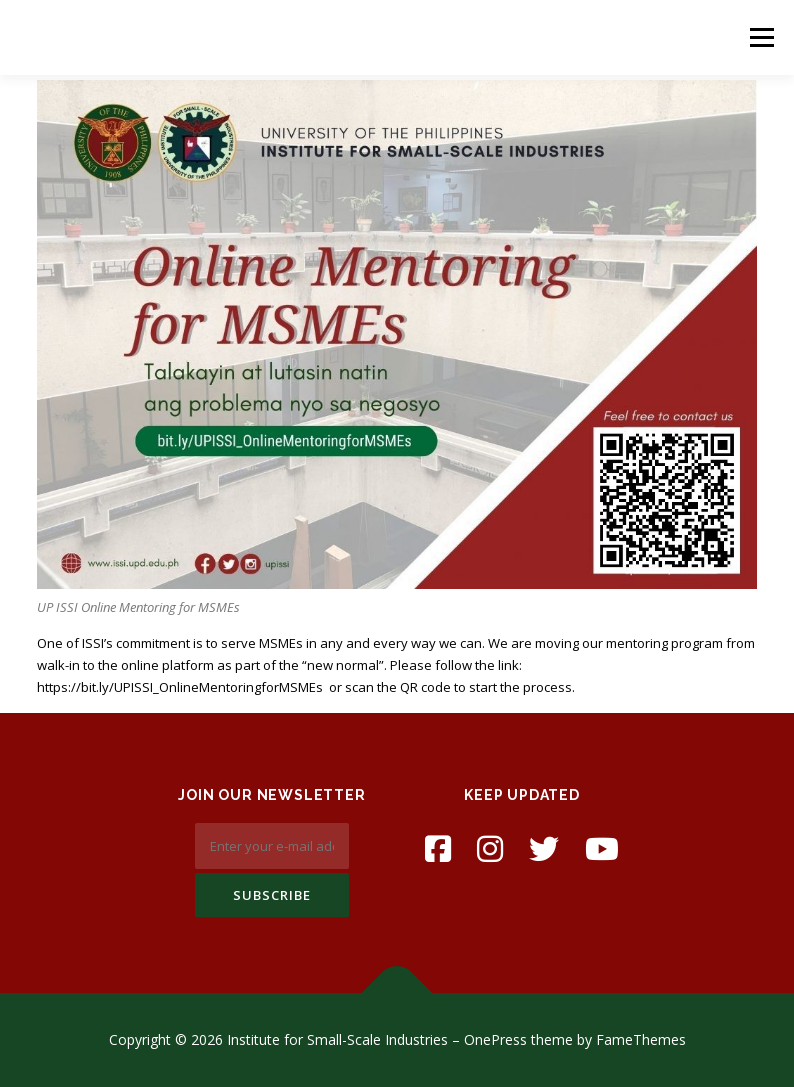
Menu (761, 37)
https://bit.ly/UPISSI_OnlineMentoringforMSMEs (180, 687)
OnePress (495, 1039)
